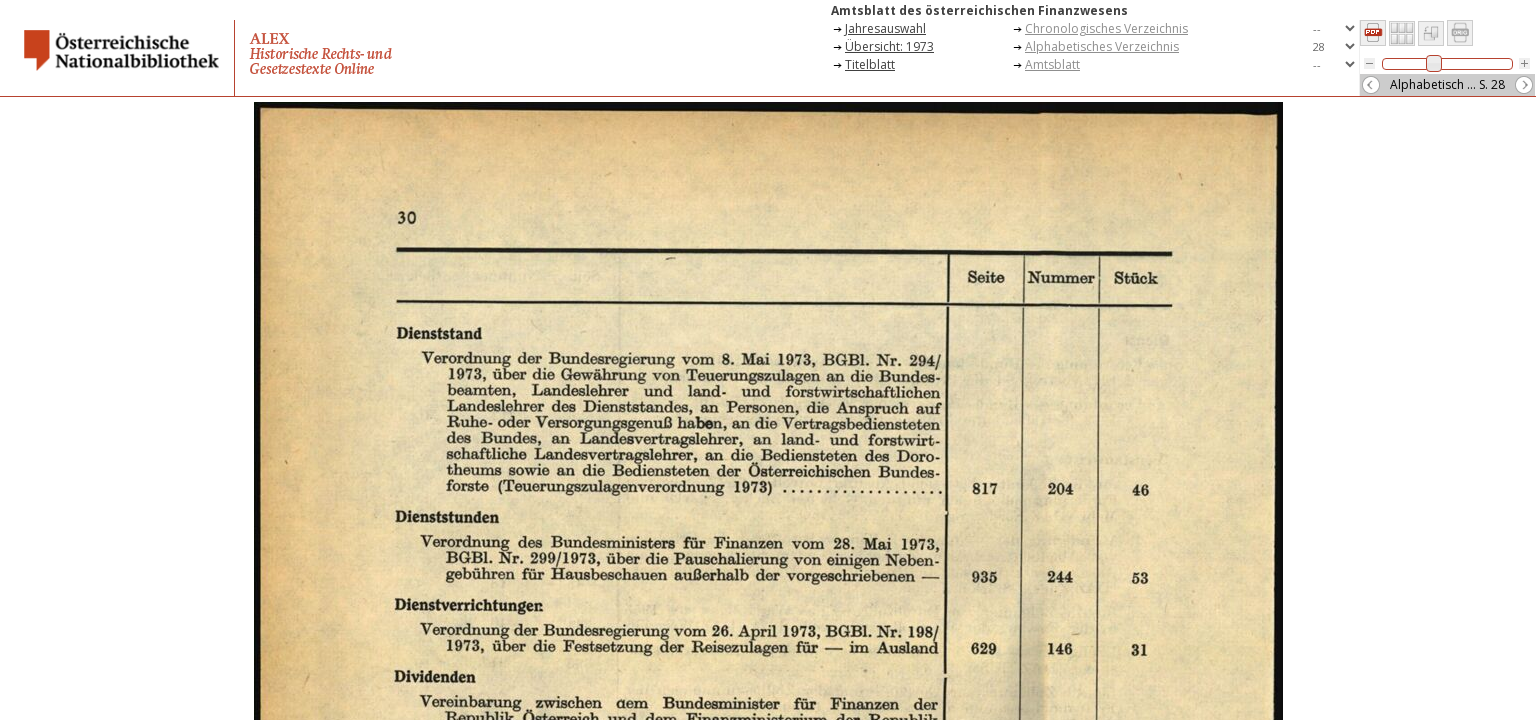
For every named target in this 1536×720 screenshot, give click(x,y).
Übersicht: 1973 (889, 46)
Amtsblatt (1052, 64)
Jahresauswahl (885, 28)
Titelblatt (870, 64)
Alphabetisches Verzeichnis (1102, 46)
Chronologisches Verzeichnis (1106, 28)
